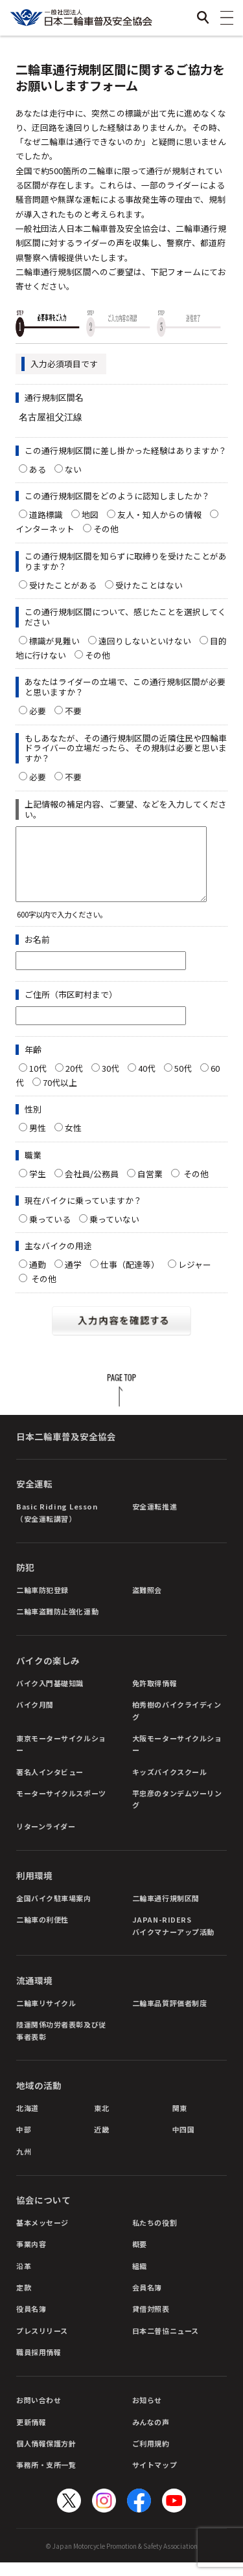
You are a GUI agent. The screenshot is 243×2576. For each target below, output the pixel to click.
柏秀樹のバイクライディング (177, 1724)
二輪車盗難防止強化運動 (57, 1625)
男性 (37, 1141)
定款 (23, 2301)
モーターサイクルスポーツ (61, 1807)
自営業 (150, 1187)
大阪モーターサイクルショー (177, 1757)
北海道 (27, 2121)
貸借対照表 (151, 2322)
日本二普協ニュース (165, 2344)
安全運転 (34, 1497)
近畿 (101, 2143)
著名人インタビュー (50, 1785)
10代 (38, 1082)
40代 (147, 1082)
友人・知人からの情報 (159, 514)
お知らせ (147, 2413)
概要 (139, 2257)
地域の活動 (39, 2098)
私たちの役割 (154, 2236)
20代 (74, 1082)
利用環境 (34, 1888)
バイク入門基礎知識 (50, 1696)
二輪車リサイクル (46, 2016)
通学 (73, 1278)
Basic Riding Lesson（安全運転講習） (56, 1526)
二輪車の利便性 (42, 1933)
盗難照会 (147, 1603)
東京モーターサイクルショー (61, 1757)
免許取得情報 (154, 1696)
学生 (37, 1187)
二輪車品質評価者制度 (169, 2016)
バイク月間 (35, 1718)
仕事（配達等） (129, 1278)
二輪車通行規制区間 (166, 1911)
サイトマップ (154, 2478)
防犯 (25, 1580)
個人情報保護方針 (46, 2457)
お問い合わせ (38, 2413)
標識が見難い (54, 641)
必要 (37, 711)
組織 (139, 2279)
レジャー (194, 1278)
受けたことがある (63, 585)
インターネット (45, 529)
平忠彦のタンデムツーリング (177, 1813)
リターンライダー (45, 1840)
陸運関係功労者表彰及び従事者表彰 (61, 2044)
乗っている (50, 1232)
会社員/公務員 (92, 1187)
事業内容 (31, 2257)
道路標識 (46, 514)
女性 (73, 1141)
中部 (23, 2143)
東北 (101, 2121)
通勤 (37, 1278)
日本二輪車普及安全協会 (66, 1449)
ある (37, 469)
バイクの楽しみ (48, 1673)
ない (73, 469)
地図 (90, 514)
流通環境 (34, 1993)
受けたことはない (149, 585)
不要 (73, 711)
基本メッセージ (42, 2236)
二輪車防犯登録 (42, 1603)
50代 (183, 1082)
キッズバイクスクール (169, 1785)
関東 (179, 2121)
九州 (23, 2165)
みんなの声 (151, 2435)
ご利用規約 (151, 2457)
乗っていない (114, 1232)
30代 (110, 1082)
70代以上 (60, 1096)
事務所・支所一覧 (46, 2478)
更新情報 (31, 2435)
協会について (43, 2213)
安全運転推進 (154, 1520)
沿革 (23, 2279)
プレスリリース (42, 2344)
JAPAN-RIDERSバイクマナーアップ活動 (173, 1939)
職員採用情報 (38, 2365)
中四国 (183, 2143)
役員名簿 (31, 2322)
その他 (110, 529)
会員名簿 (147, 2301)
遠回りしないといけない (144, 641)
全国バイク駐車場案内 (53, 1911)
